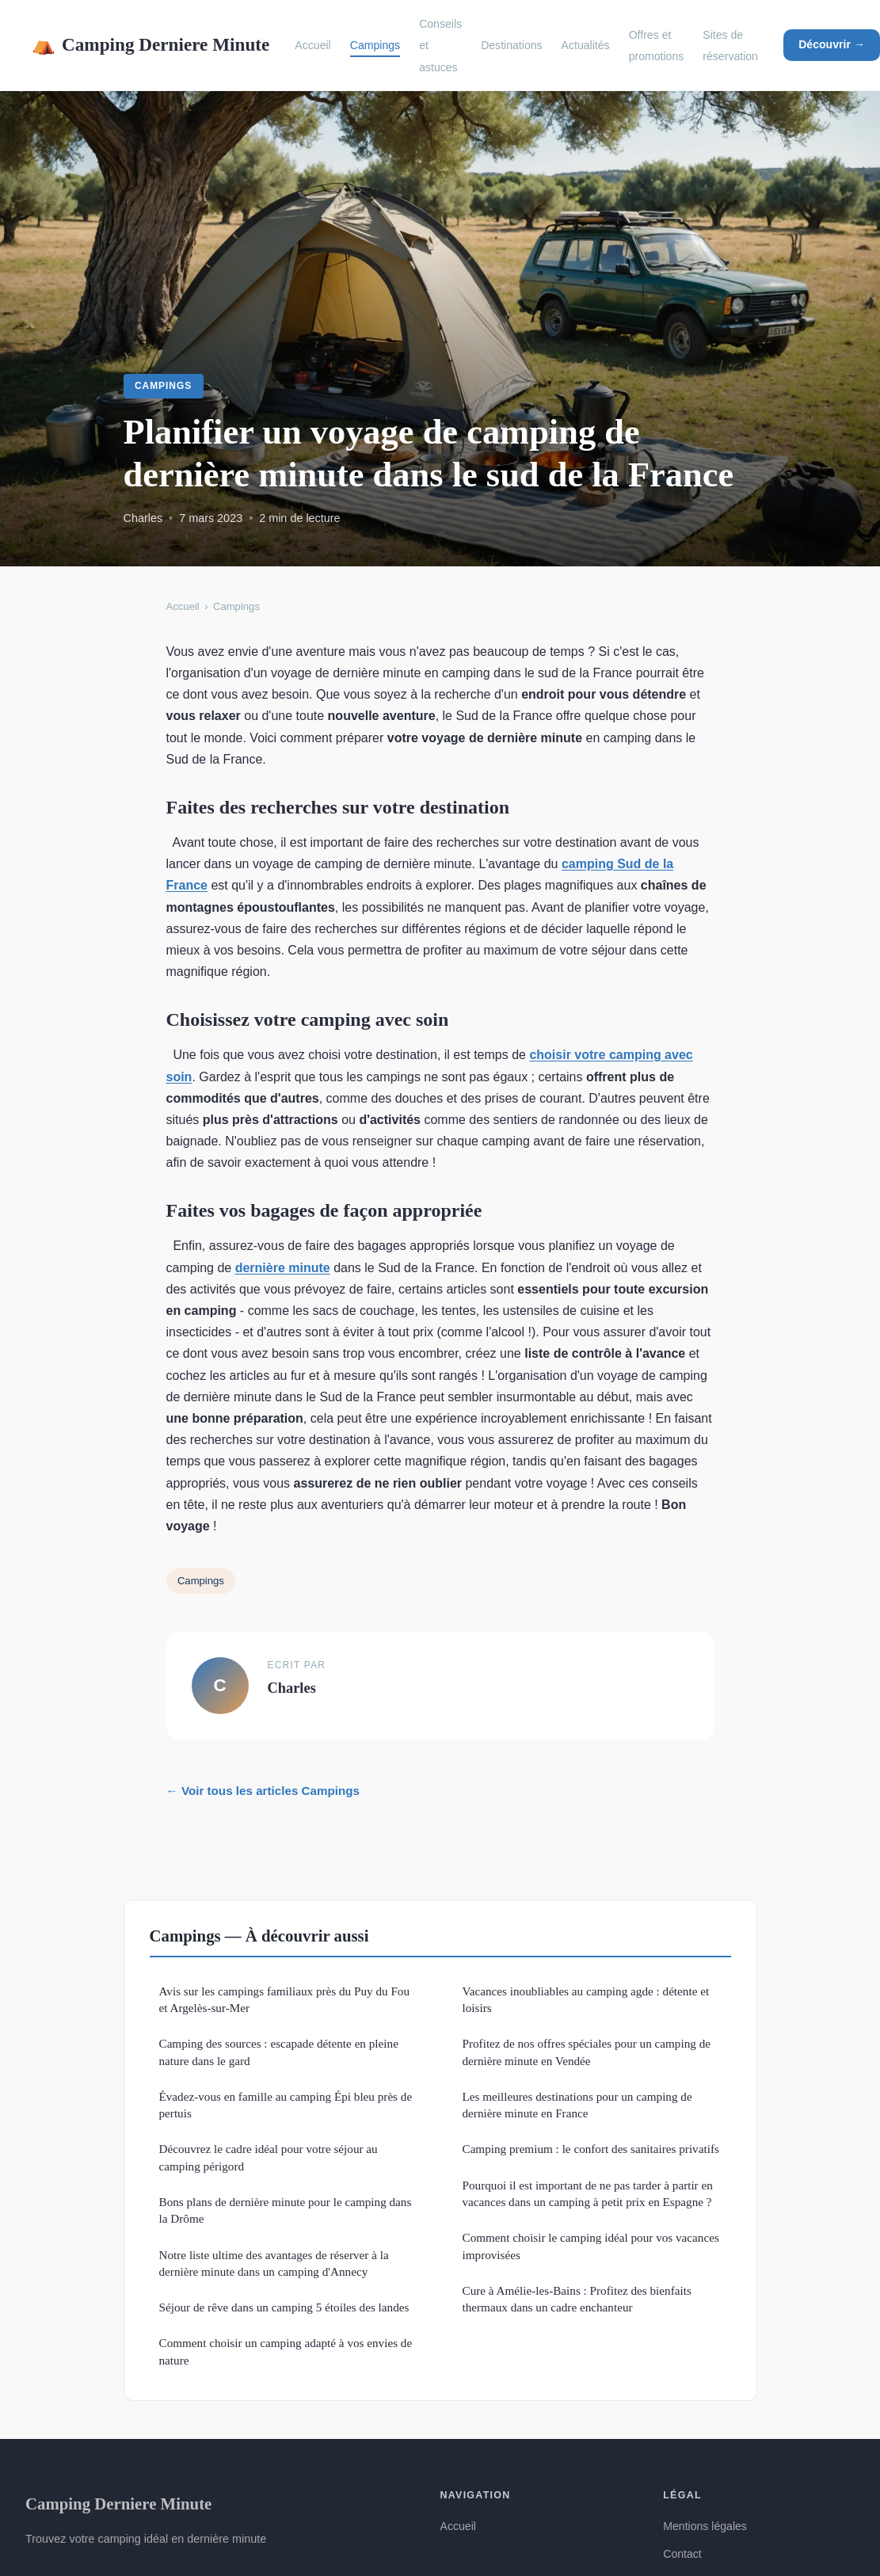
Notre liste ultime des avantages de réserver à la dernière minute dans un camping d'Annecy (274, 2263)
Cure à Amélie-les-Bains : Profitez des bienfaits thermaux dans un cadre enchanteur (577, 2299)
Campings (375, 45)
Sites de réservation (730, 46)
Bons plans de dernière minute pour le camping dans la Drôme (285, 2210)
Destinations (511, 45)
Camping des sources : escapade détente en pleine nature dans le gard (278, 2052)
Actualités (586, 45)
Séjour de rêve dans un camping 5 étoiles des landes (284, 2307)
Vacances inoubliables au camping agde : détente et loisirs (586, 1999)
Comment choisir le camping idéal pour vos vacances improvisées (591, 2246)
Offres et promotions (656, 46)
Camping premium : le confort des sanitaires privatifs (591, 2148)
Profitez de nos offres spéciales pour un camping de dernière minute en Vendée (587, 2052)
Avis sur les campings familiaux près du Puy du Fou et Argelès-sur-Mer (284, 1999)
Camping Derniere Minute (150, 45)
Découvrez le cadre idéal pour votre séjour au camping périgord (268, 2157)
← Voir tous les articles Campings (263, 1790)
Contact (682, 2553)
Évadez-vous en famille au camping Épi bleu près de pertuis (286, 2105)
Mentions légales (705, 2526)
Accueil (312, 45)
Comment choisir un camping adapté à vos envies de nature (286, 2351)
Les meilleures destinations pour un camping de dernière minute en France (577, 2105)
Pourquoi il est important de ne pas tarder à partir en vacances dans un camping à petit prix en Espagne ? (588, 2193)
